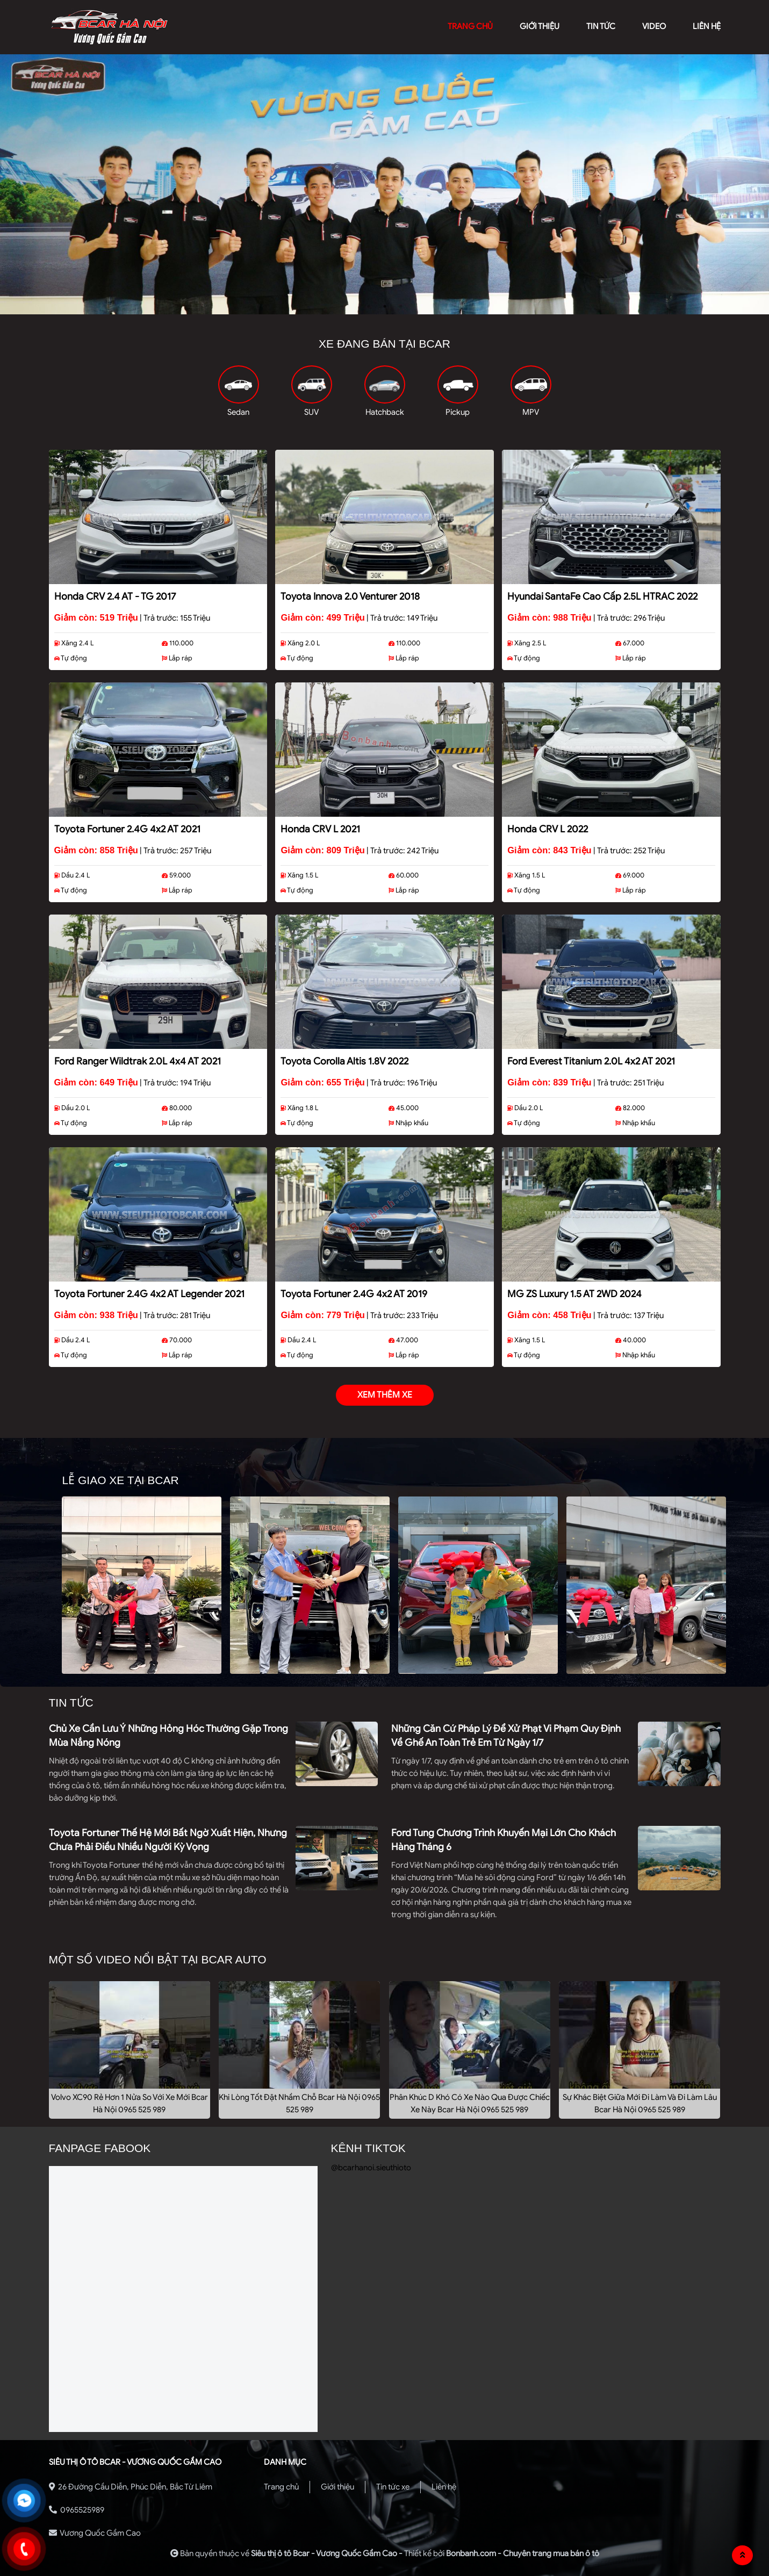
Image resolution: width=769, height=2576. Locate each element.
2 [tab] (384, 306)
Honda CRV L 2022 (547, 829)
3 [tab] (401, 306)
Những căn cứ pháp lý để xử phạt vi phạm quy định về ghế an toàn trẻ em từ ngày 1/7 (506, 1735)
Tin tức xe (392, 2487)
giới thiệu (539, 26)
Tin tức (600, 26)
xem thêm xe (384, 1395)
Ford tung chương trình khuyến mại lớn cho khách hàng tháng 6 (503, 1840)
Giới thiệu (337, 2487)
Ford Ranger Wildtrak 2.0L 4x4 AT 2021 (137, 1061)
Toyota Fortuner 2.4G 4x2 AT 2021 (127, 829)
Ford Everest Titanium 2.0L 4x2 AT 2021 (591, 1061)
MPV (530, 412)
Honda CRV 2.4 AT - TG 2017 (115, 596)
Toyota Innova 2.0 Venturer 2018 (350, 596)
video (654, 26)
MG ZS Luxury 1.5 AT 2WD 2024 (574, 1294)
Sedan (238, 412)
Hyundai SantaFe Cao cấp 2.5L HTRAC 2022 (602, 596)
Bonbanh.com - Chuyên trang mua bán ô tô (522, 2553)
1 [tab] (368, 306)
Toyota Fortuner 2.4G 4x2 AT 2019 (354, 1294)
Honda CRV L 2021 (320, 829)
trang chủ (470, 26)
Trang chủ (281, 2487)
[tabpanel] (384, 184)
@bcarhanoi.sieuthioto (371, 2167)
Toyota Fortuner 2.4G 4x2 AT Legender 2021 (149, 1294)
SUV (311, 412)
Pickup (457, 412)
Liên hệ (444, 2487)
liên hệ (707, 26)
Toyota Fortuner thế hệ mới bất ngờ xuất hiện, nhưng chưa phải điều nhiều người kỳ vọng (168, 1840)
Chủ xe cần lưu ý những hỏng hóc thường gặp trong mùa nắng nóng (168, 1735)
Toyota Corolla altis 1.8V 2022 (344, 1061)
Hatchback (384, 412)
